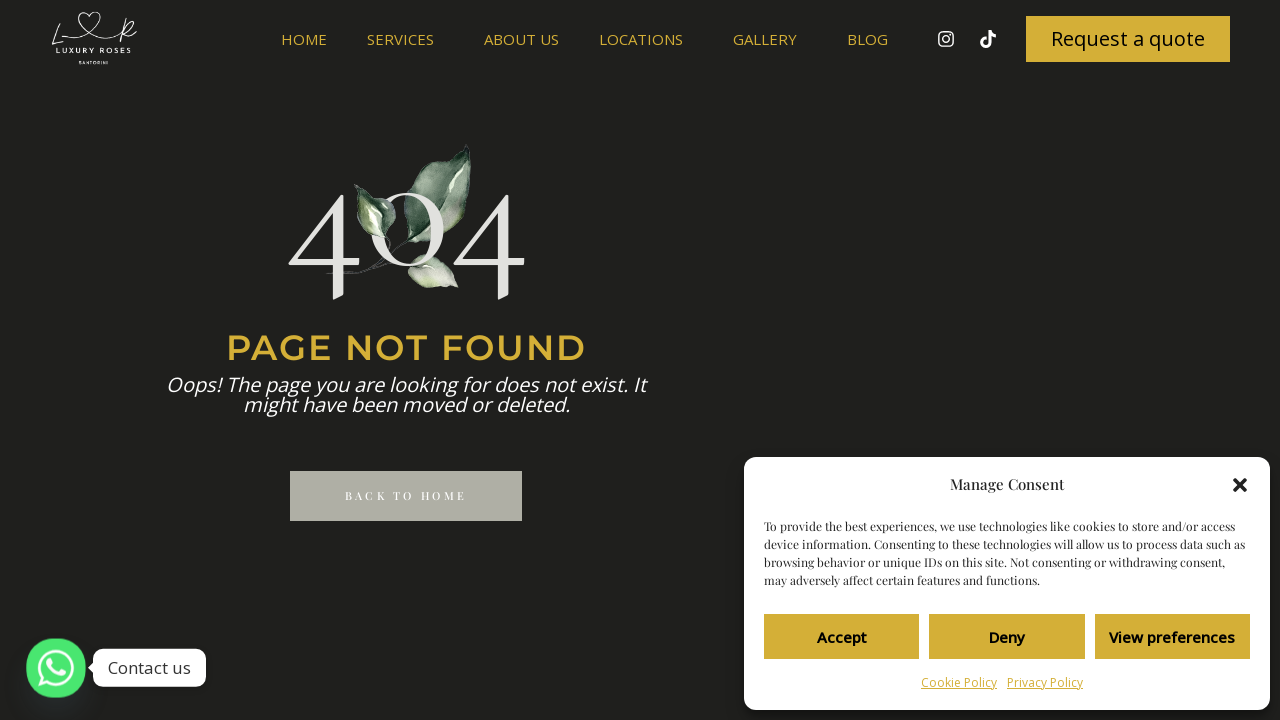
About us (521, 39)
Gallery (770, 39)
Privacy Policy (1045, 682)
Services (405, 39)
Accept (842, 637)
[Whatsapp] (56, 668)
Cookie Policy (959, 682)
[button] (1240, 485)
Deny (1007, 637)
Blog (867, 39)
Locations (646, 39)
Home (304, 39)
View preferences (1172, 637)
